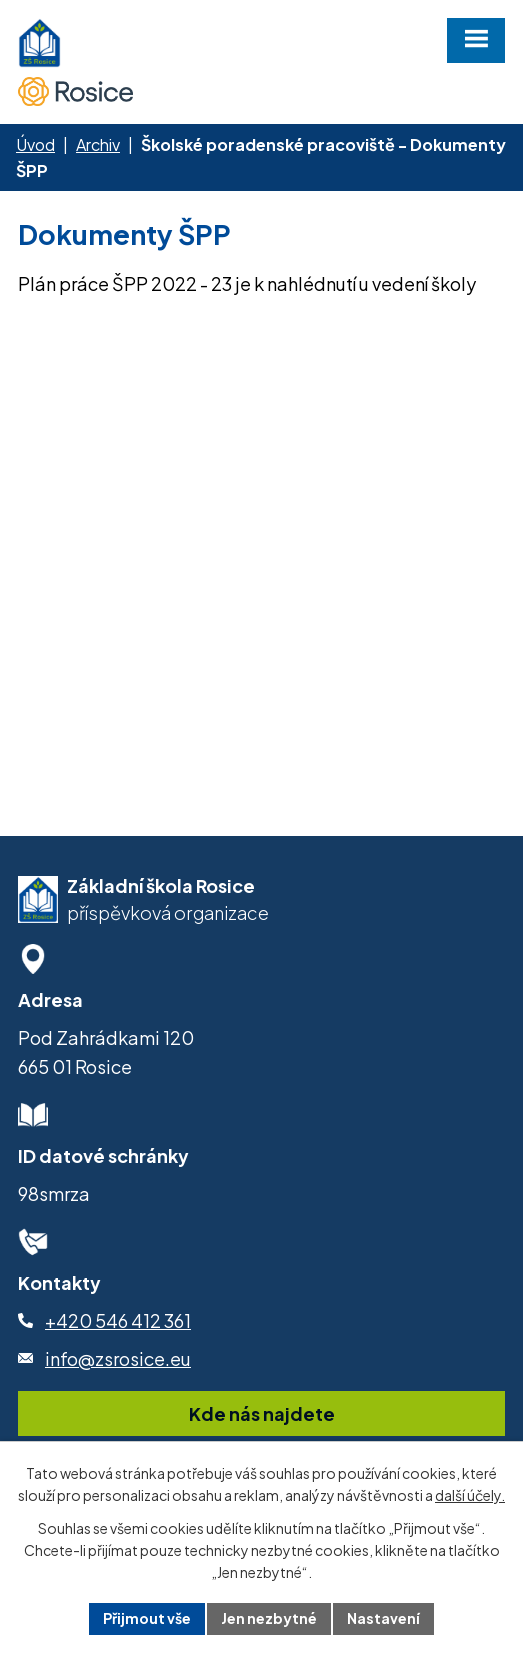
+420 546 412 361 (118, 1320)
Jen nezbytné (269, 1618)
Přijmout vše (147, 1618)
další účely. (470, 1495)
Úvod (35, 144)
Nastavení (383, 1618)
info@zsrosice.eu (118, 1358)
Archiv (98, 144)
